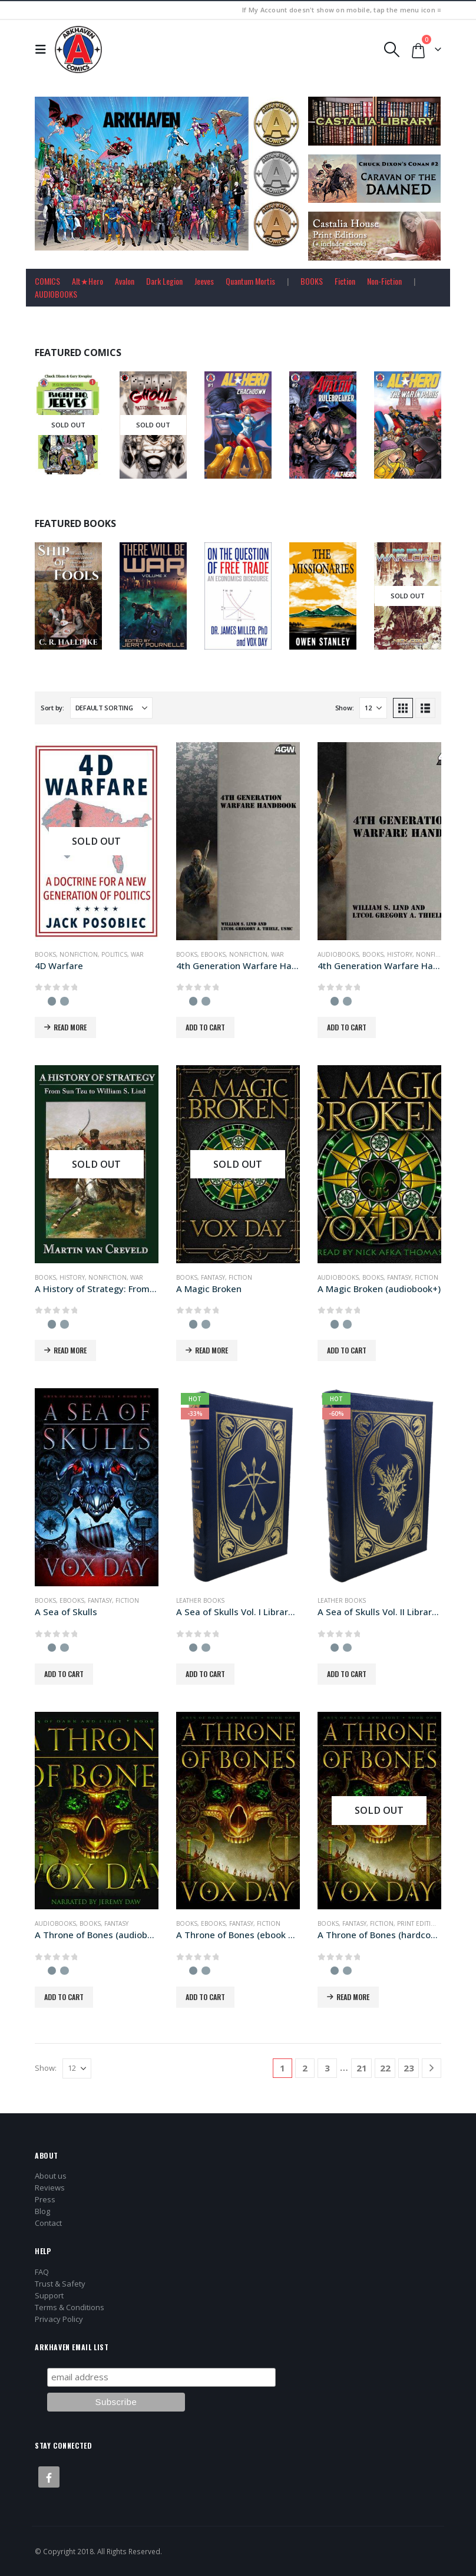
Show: (344, 707)
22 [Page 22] (385, 2068)
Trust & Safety (60, 2283)
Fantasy (213, 1277)
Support (49, 2295)
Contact (48, 2223)
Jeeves (204, 281)
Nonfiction (79, 954)
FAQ (42, 2272)
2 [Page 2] (305, 2068)
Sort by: (52, 707)
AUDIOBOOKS (56, 294)
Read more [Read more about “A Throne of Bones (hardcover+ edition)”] (352, 1997)
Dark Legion (164, 281)
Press (45, 2199)
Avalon (124, 281)
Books (45, 954)
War (137, 954)
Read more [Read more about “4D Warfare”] (70, 1027)
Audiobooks (338, 954)
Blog (42, 2211)
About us (51, 2175)
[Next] (431, 2068)
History (399, 954)
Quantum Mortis (250, 281)
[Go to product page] (96, 841)
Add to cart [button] (205, 1027)
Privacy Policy (59, 2319)
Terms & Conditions (69, 2307)
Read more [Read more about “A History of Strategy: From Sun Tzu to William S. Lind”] (70, 1350)
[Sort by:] (111, 708)
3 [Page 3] (327, 2068)
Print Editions (420, 1923)
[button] (43, 49)
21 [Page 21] (361, 2068)
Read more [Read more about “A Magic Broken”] (211, 1350)
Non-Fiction (384, 281)
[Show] (373, 708)
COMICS (47, 281)
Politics (114, 954)
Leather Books (200, 1600)
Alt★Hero (87, 281)
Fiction (345, 281)
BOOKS (311, 281)
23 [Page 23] (409, 2068)
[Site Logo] (78, 49)
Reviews (50, 2187)
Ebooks (213, 954)
